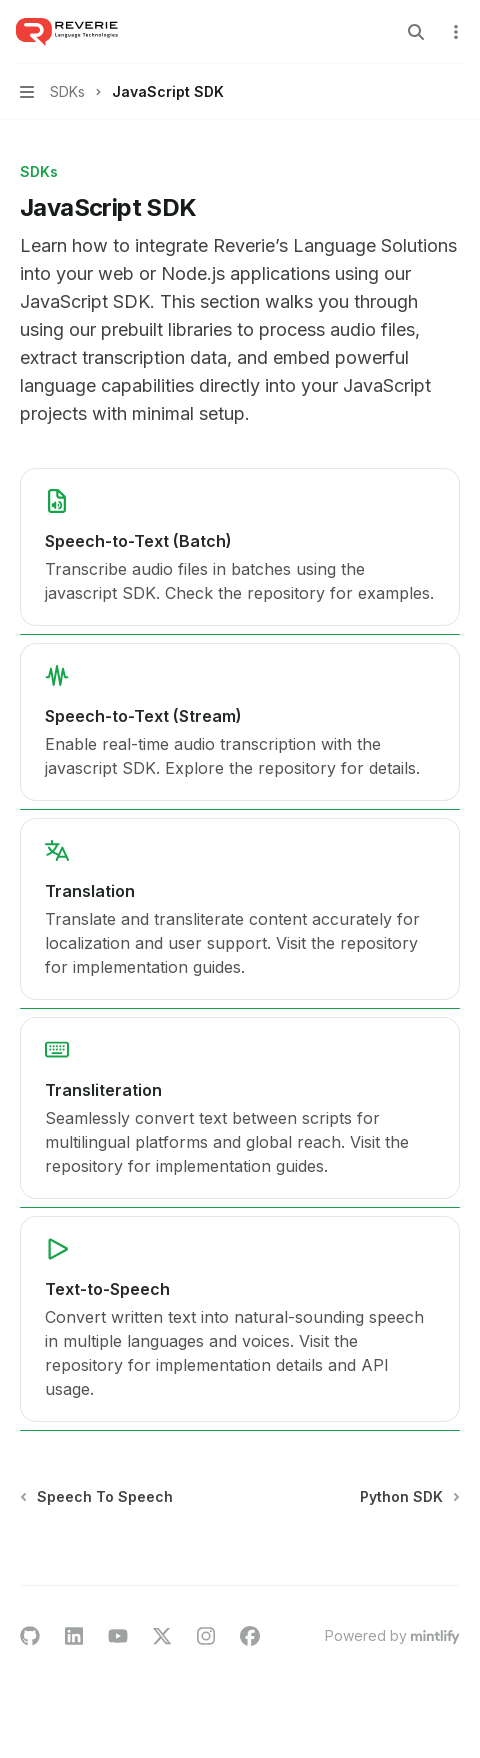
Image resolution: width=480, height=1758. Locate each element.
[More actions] (454, 32)
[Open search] (416, 32)
